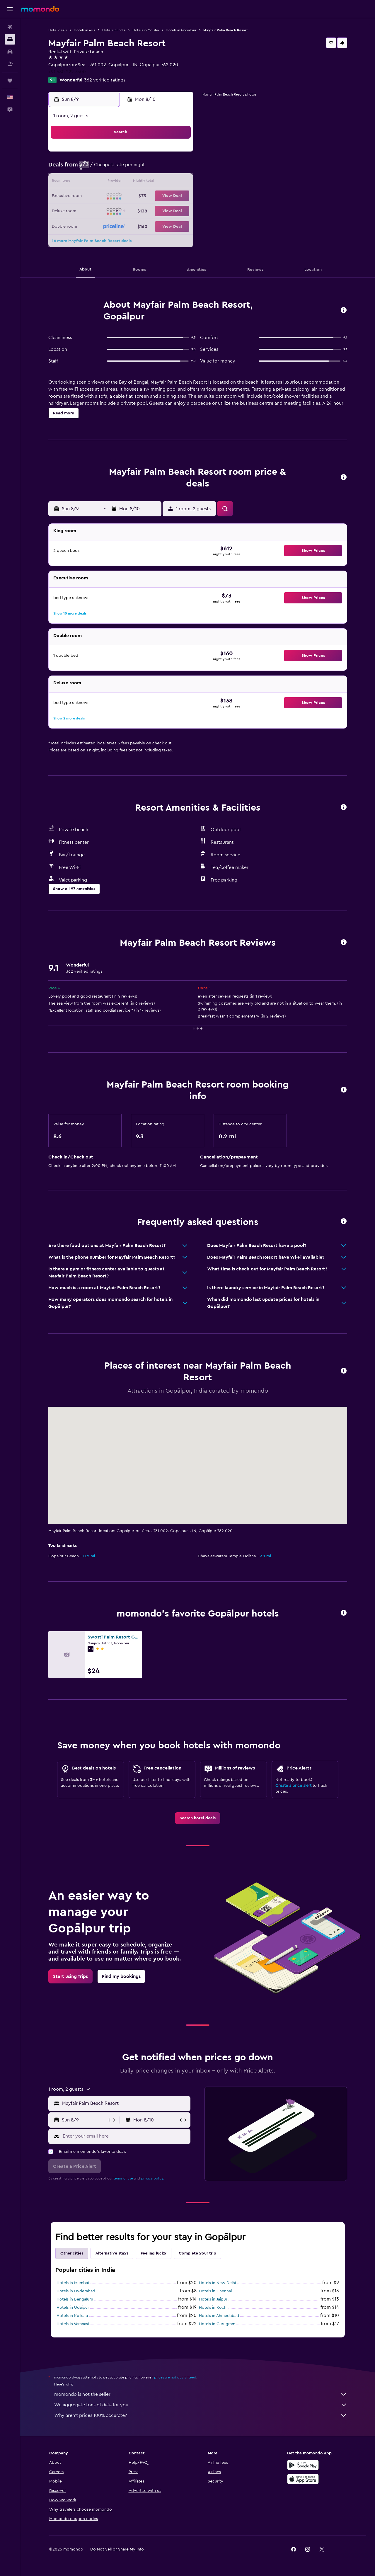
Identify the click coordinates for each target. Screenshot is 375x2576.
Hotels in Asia (84, 30)
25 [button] (121, 210)
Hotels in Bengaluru (75, 2299)
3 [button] (107, 168)
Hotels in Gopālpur (181, 30)
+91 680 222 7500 (67, 71)
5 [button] (135, 168)
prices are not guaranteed (175, 2377)
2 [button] (93, 168)
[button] (10, 9)
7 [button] (164, 168)
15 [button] (178, 182)
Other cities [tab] (71, 2253)
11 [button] (121, 182)
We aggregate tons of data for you (200, 2404)
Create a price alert (293, 1786)
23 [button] (93, 210)
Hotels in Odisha (145, 30)
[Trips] (10, 80)
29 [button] (177, 210)
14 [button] (164, 182)
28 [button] (163, 210)
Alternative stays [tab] (112, 2253)
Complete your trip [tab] (197, 2253)
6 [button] (150, 168)
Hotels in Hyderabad (76, 2291)
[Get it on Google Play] (303, 2465)
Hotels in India (113, 30)
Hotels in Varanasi (73, 2324)
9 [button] (93, 182)
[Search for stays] (10, 39)
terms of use (123, 2178)
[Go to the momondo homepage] (40, 9)
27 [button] (149, 210)
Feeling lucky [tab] (153, 2253)
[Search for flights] (10, 27)
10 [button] (107, 182)
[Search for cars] (10, 51)
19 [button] (136, 196)
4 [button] (121, 168)
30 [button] (93, 224)
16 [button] (93, 196)
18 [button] (122, 196)
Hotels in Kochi (213, 2308)
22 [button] (177, 196)
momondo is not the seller (200, 2394)
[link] (197, 1818)
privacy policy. (152, 2178)
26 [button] (135, 210)
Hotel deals (57, 30)
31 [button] (107, 224)
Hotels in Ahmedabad (219, 2316)
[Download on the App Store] (303, 2479)
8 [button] (178, 168)
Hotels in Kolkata (72, 2316)
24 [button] (107, 210)
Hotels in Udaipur (73, 2308)
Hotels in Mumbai (73, 2283)
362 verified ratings (104, 80)
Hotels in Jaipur (213, 2299)
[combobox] (124, 2103)
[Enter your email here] (125, 2136)
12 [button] (136, 182)
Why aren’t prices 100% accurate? (200, 2415)
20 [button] (150, 196)
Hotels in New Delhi (217, 2283)
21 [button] (164, 196)
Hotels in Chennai (215, 2291)
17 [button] (107, 196)
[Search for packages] (10, 64)
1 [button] (178, 154)
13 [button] (150, 182)
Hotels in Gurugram (217, 2324)
